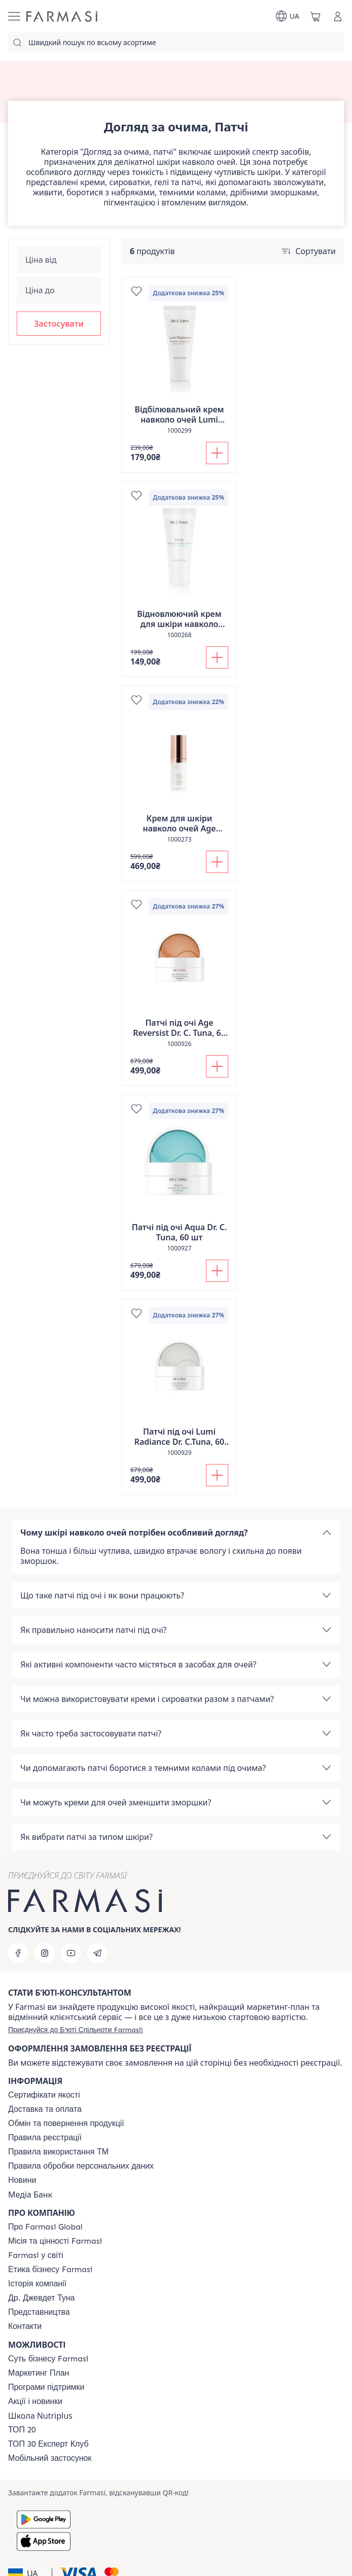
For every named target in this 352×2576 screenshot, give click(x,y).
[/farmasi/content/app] (49, 2458)
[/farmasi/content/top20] (22, 2430)
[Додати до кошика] (217, 453)
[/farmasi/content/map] (39, 2312)
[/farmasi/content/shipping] (45, 2109)
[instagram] (44, 1953)
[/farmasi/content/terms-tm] (58, 2152)
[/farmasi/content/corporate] (35, 2255)
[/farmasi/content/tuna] (41, 2298)
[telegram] (97, 1953)
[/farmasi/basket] (315, 16)
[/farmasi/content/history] (37, 2284)
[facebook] (18, 1953)
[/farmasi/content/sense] (48, 2359)
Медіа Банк (30, 2194)
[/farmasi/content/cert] (44, 2095)
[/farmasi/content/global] (45, 2227)
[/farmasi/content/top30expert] (48, 2444)
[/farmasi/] (61, 16)
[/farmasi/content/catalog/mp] (38, 2373)
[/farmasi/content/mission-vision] (55, 2241)
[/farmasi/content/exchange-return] (66, 2123)
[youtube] (71, 1953)
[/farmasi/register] (75, 2029)
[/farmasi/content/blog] (22, 2180)
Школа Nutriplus (40, 2416)
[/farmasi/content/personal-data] (81, 2166)
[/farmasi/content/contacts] (25, 2326)
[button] (59, 323)
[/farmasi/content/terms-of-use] (45, 2138)
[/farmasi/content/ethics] (50, 2270)
